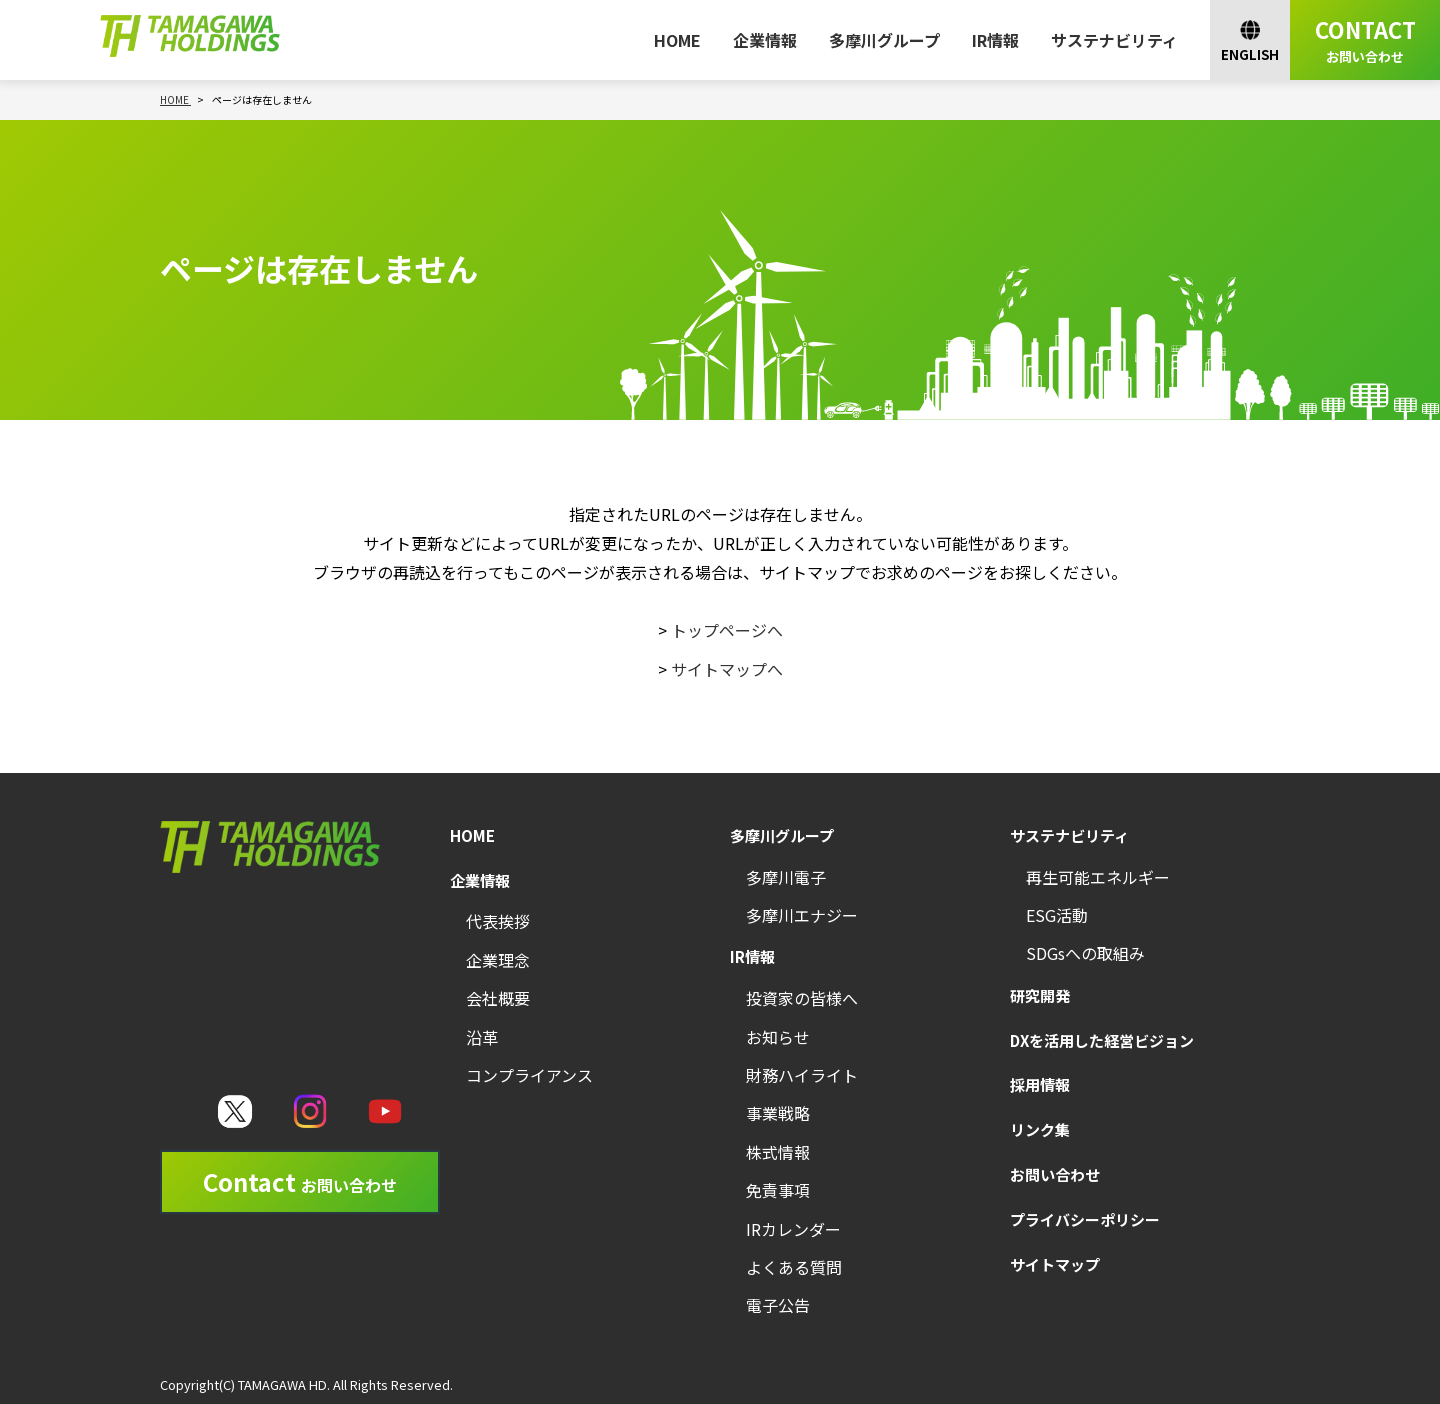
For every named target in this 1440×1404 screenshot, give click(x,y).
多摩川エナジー (802, 915)
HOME (677, 40)
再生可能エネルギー (1098, 877)
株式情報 (778, 1152)
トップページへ (727, 630)
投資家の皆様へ (802, 998)
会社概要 (498, 998)
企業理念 (498, 960)
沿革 (482, 1037)
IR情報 (995, 40)
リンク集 (1040, 1129)
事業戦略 (778, 1113)
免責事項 (778, 1190)
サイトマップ (1055, 1264)
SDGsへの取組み (1085, 953)
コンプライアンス (529, 1075)
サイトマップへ (727, 669)
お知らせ (778, 1037)
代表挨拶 (498, 921)
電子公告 (778, 1305)
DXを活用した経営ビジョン (1102, 1040)
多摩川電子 (786, 877)
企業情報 (765, 40)
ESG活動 (1057, 915)
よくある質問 (794, 1267)
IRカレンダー (793, 1229)
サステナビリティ (1114, 40)
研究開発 (1040, 995)
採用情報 (1040, 1084)
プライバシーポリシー (1085, 1219)
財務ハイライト (802, 1075)
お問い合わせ (1055, 1174)
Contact (300, 1181)
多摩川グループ (884, 40)
